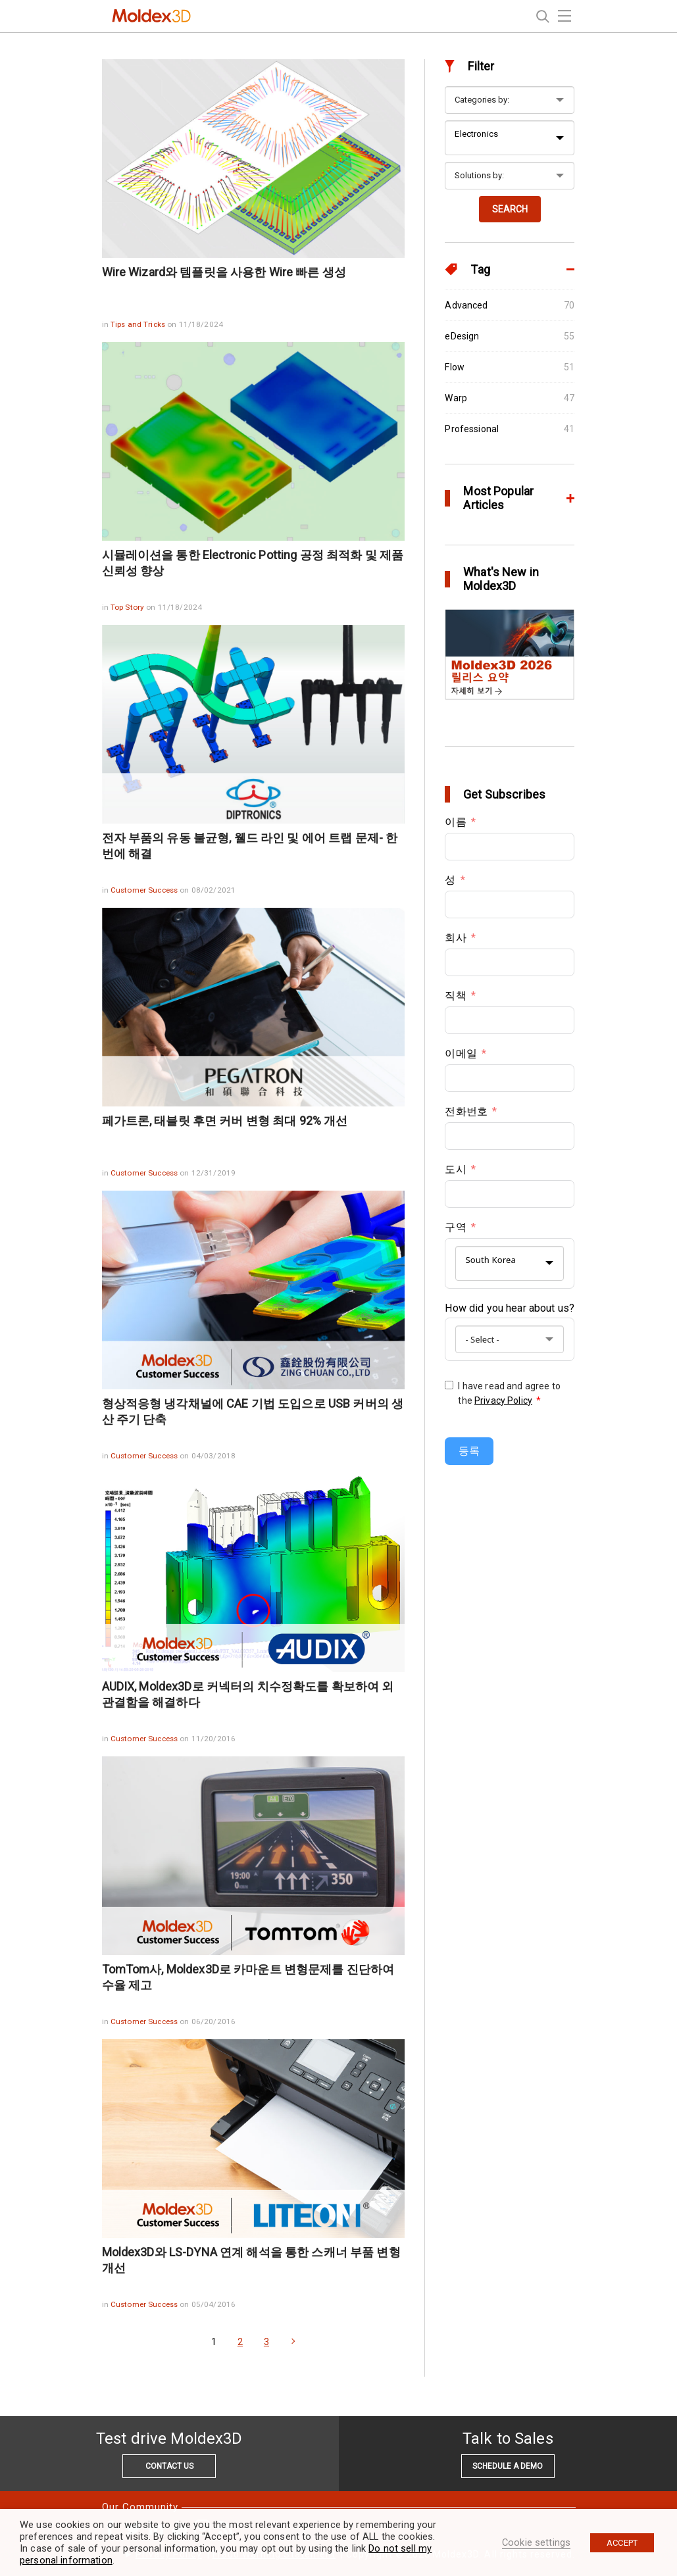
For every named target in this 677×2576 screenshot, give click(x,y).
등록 (469, 1450)
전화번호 (466, 1111)
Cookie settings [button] (536, 2542)
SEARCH (510, 209)
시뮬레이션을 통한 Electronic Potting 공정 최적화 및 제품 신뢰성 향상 (253, 563)
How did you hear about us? (509, 1308)
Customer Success (145, 890)
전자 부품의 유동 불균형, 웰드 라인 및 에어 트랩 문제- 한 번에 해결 (250, 845)
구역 (455, 1227)
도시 (455, 1169)
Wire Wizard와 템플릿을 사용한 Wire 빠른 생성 (224, 272)
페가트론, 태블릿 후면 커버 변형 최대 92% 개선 (225, 1120)
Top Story (128, 607)
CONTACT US (169, 2466)
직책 (455, 995)
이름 (455, 822)
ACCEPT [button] (622, 2543)
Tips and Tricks (139, 324)
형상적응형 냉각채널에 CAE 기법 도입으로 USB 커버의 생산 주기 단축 (253, 1411)
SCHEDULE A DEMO (507, 2466)
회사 (455, 937)
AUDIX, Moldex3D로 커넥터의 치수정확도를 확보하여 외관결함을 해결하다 (248, 1694)
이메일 (460, 1053)
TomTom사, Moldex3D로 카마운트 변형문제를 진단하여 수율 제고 (248, 1977)
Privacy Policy (503, 1400)
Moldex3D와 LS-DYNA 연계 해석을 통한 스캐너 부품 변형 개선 (251, 2260)
